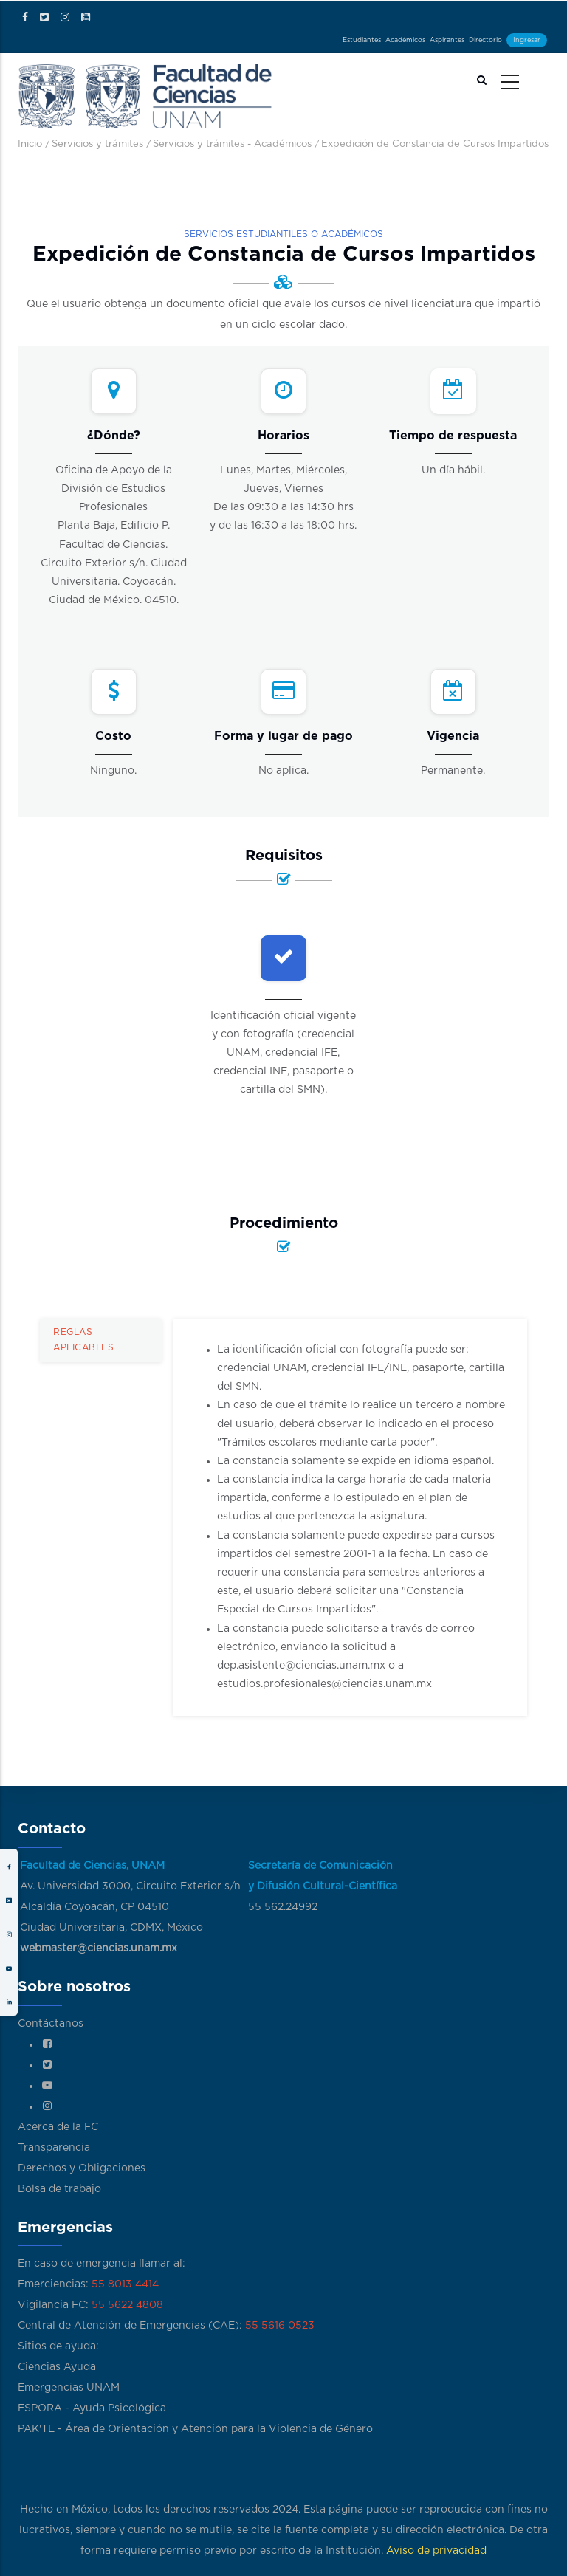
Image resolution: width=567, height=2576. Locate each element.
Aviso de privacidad (436, 2551)
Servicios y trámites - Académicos (232, 144)
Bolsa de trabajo (59, 2189)
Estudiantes (362, 40)
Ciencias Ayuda (57, 2367)
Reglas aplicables (83, 1340)
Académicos (405, 40)
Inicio (30, 144)
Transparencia (54, 2148)
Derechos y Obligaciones (81, 2168)
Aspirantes (447, 40)
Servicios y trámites (97, 144)
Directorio (485, 40)
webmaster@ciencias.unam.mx (98, 1948)
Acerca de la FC (58, 2127)
